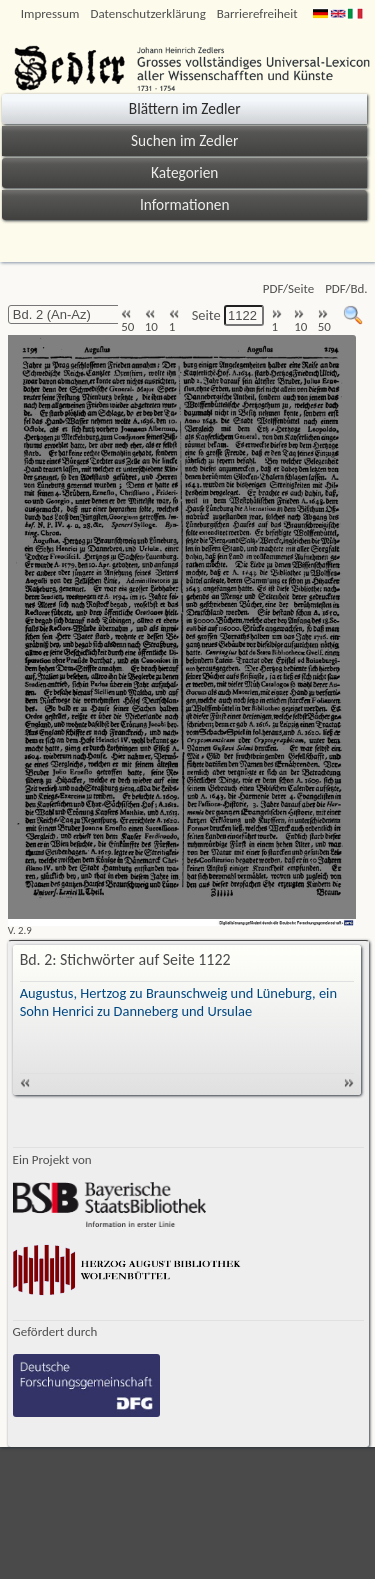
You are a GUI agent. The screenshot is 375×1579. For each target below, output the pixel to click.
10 (151, 321)
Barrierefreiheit (257, 13)
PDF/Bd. (346, 288)
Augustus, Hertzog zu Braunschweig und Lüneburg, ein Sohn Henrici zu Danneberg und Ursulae (178, 1001)
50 (127, 321)
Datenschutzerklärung (147, 13)
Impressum (50, 13)
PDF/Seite (288, 288)
